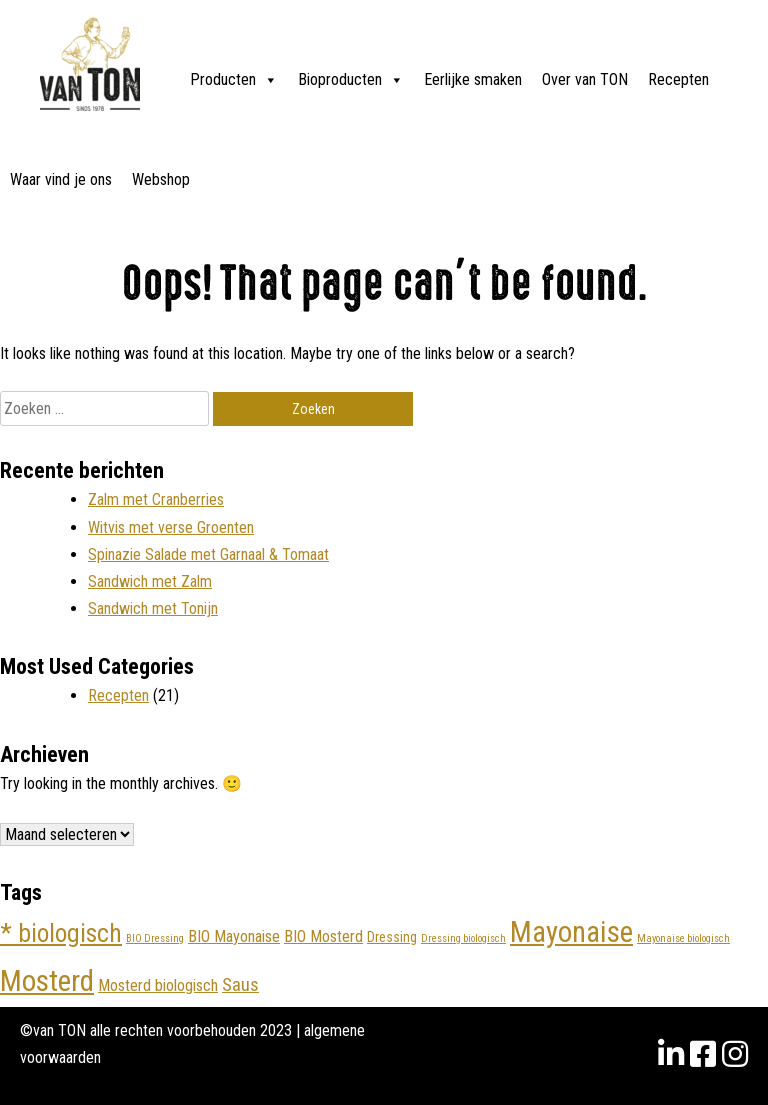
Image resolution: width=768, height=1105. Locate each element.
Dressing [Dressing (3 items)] (392, 937)
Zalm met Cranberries (156, 499)
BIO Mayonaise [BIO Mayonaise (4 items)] (234, 936)
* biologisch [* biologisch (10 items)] (61, 933)
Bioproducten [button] (351, 80)
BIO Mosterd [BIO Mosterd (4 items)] (323, 936)
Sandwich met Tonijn (153, 608)
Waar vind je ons (61, 179)
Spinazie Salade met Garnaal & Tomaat (208, 554)
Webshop (161, 179)
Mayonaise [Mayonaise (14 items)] (571, 932)
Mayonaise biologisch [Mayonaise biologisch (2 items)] (683, 938)
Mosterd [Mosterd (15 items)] (47, 981)
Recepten (678, 79)
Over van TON (585, 79)
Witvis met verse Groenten (171, 527)
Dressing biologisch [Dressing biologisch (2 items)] (463, 938)
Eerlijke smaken (473, 79)
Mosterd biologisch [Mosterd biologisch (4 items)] (158, 985)
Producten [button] (234, 80)
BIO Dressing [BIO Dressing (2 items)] (155, 938)
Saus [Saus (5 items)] (240, 985)
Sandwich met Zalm (150, 581)
